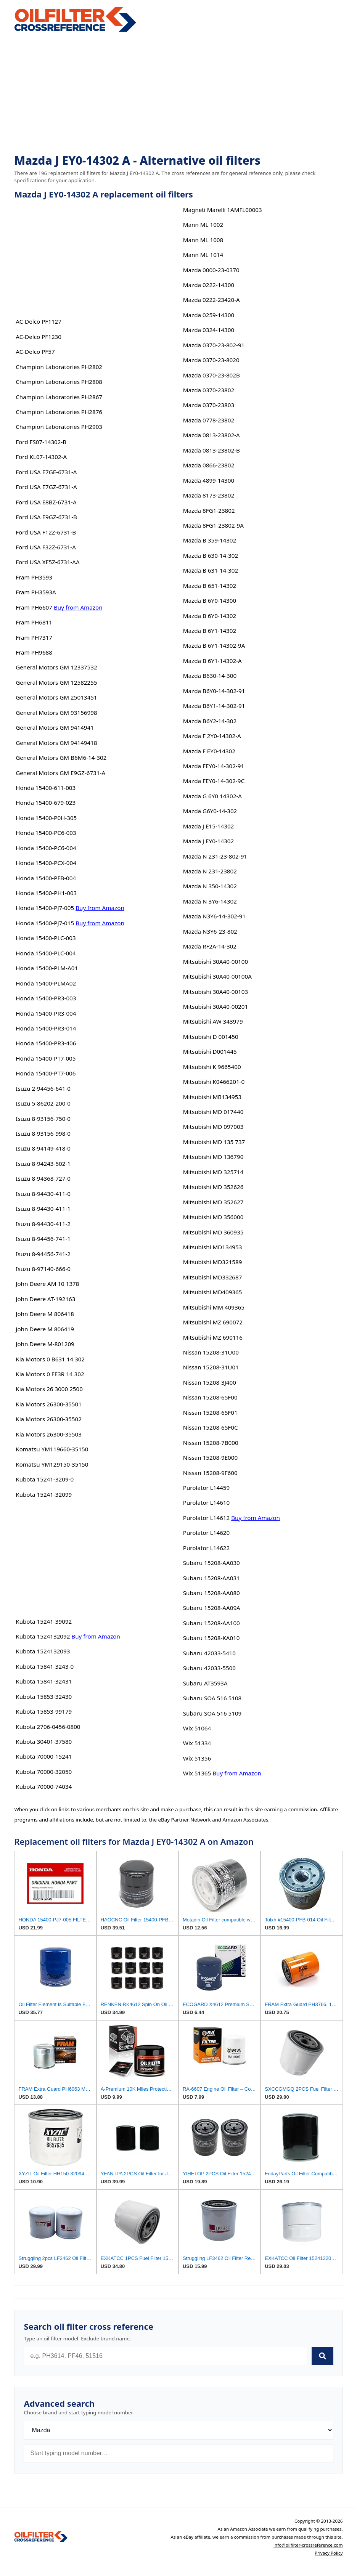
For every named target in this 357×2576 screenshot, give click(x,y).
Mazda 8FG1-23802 (209, 510)
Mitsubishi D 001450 (210, 1036)
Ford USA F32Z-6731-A (46, 547)
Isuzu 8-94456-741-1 (43, 1238)
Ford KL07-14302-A (41, 457)
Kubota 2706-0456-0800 (48, 1726)
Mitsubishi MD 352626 (213, 1187)
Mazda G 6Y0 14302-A (212, 796)
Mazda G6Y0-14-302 (210, 811)
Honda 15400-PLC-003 (46, 938)
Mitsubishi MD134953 (212, 1247)
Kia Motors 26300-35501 (49, 1404)
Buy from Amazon (78, 607)
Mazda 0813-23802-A (211, 435)
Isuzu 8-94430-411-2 (43, 1224)
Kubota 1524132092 (43, 1636)
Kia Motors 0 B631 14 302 (50, 1359)
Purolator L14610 (206, 1502)
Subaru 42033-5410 (209, 1653)
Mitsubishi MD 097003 (213, 1126)
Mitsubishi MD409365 (212, 1292)
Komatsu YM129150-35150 (52, 1464)
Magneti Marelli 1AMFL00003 (222, 209)
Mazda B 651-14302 (209, 585)
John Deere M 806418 (45, 1314)
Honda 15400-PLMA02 (46, 983)
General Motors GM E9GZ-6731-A (60, 773)
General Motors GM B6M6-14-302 (61, 757)
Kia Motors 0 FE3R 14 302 (50, 1374)
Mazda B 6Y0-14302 (209, 616)
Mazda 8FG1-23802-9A (213, 525)
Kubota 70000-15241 (44, 1756)
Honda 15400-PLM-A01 (47, 968)
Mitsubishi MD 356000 (213, 1217)
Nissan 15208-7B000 (210, 1442)
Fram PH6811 (34, 622)
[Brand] (178, 2430)
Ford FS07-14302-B (41, 442)
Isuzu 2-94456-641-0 (43, 1088)
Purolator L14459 (206, 1487)
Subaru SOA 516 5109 (212, 1713)
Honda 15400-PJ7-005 (45, 908)
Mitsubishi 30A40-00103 (215, 991)
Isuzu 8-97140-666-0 (43, 1269)
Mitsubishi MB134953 (212, 1097)
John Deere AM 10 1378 (47, 1283)
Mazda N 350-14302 (210, 886)
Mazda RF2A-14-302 (209, 946)
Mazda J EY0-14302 (208, 841)
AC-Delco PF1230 (38, 336)
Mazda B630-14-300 (209, 675)
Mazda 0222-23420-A (211, 299)
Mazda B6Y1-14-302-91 (214, 705)
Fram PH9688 (34, 652)
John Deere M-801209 (45, 1344)
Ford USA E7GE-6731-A (46, 472)
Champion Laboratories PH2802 (59, 367)
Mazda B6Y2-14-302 (209, 721)
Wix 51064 (197, 1728)
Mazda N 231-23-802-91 (215, 856)
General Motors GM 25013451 (56, 697)
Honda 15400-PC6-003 (46, 832)
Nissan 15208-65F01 (210, 1412)
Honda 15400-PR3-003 (46, 998)
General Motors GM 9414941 (55, 727)
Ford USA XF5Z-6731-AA (48, 562)
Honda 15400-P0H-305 (46, 818)
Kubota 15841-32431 (44, 1681)
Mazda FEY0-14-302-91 (213, 766)
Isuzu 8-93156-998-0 (43, 1133)
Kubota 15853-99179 (44, 1711)
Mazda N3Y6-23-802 (210, 931)
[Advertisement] (178, 93)
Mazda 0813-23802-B (211, 450)
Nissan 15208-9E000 (210, 1457)
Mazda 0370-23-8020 (211, 360)
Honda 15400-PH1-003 (46, 893)
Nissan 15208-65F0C (210, 1427)
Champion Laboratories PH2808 (59, 381)
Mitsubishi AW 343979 (213, 1021)
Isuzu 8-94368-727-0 (43, 1178)
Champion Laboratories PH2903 (59, 426)
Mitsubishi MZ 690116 (213, 1337)
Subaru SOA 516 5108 (212, 1698)
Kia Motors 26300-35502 (49, 1419)
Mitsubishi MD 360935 (213, 1232)
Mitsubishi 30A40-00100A (217, 976)
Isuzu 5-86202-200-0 (43, 1103)
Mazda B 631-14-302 (210, 570)
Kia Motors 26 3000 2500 (49, 1389)
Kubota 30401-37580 (44, 1741)
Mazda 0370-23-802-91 (213, 345)
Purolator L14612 (206, 1518)
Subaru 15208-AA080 (211, 1593)
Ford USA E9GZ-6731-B (46, 517)
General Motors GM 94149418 (56, 742)
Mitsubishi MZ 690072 (213, 1322)
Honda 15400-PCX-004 (46, 863)
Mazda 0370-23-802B (211, 375)
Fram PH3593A (36, 592)
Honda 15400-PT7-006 (46, 1073)
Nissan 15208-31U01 (211, 1367)
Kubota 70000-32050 (44, 1771)
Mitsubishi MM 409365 (213, 1307)
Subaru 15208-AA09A (211, 1607)
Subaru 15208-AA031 (211, 1578)
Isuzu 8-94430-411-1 (43, 1208)
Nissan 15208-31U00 (211, 1352)
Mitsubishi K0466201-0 (213, 1081)
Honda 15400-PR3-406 (46, 1043)
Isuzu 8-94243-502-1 (43, 1163)
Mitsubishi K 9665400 (212, 1067)
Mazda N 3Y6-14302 (210, 901)
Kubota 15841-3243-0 (45, 1666)
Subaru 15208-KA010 (211, 1638)
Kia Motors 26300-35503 (49, 1434)
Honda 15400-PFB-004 (46, 878)
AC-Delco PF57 (35, 351)
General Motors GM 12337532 (56, 667)
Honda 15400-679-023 (46, 802)
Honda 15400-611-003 (46, 787)
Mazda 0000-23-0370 (211, 270)
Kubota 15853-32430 (44, 1696)
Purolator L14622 (206, 1548)
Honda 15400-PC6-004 (46, 848)
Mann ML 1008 (203, 240)
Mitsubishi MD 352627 (213, 1202)
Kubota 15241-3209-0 (45, 1479)
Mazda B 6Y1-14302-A (212, 660)
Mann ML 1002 (203, 224)
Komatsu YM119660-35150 (52, 1449)
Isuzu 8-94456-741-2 (43, 1254)
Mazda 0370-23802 (208, 390)
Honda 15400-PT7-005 (46, 1058)
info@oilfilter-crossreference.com (308, 2545)
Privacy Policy (329, 2553)
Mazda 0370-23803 (208, 405)
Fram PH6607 (34, 607)
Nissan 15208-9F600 (210, 1473)
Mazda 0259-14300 (208, 315)
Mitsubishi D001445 (210, 1051)
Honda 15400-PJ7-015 (45, 923)
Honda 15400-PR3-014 (46, 1028)
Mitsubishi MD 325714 (213, 1172)
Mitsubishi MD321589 (212, 1262)
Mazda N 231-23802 (210, 871)
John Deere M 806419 (45, 1329)
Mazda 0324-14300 (208, 330)
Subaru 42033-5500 (209, 1668)
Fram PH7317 (34, 637)
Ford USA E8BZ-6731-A (46, 502)
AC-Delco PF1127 (38, 321)
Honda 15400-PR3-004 (46, 1013)
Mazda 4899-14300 (208, 480)
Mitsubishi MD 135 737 (214, 1142)
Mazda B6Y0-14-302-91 (214, 691)
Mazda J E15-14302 (208, 826)
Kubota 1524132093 (43, 1651)
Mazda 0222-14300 (208, 285)
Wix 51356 (197, 1758)
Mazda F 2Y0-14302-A (212, 736)
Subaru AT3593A (205, 1683)
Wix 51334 (197, 1743)
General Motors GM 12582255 (56, 682)
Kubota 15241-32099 (44, 1494)
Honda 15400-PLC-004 (46, 953)
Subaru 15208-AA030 (211, 1562)
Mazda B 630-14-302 (210, 555)
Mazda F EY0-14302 (209, 751)
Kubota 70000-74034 (44, 1786)
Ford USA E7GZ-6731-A (46, 487)
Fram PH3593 (34, 577)
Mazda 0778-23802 (208, 420)
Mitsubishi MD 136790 (213, 1156)
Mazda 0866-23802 (208, 465)
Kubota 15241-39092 (44, 1621)
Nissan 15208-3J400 (209, 1382)
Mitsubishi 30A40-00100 (215, 961)
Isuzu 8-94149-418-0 (43, 1148)
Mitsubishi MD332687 (212, 1277)
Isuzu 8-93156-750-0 (43, 1118)
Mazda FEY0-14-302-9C (213, 781)
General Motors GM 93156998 (56, 712)
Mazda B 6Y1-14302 (209, 630)
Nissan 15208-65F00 (210, 1397)
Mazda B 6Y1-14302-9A (214, 645)
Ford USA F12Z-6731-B (46, 532)
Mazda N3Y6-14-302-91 (214, 916)
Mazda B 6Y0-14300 (209, 600)
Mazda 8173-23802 (208, 495)
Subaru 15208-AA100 (211, 1623)
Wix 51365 (197, 1773)
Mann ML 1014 (203, 254)
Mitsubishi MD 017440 (213, 1111)
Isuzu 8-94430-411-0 (43, 1193)
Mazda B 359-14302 (209, 540)
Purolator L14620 (206, 1532)
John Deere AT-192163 (45, 1299)
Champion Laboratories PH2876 (59, 412)
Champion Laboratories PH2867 (59, 397)
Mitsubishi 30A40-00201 (215, 1006)
